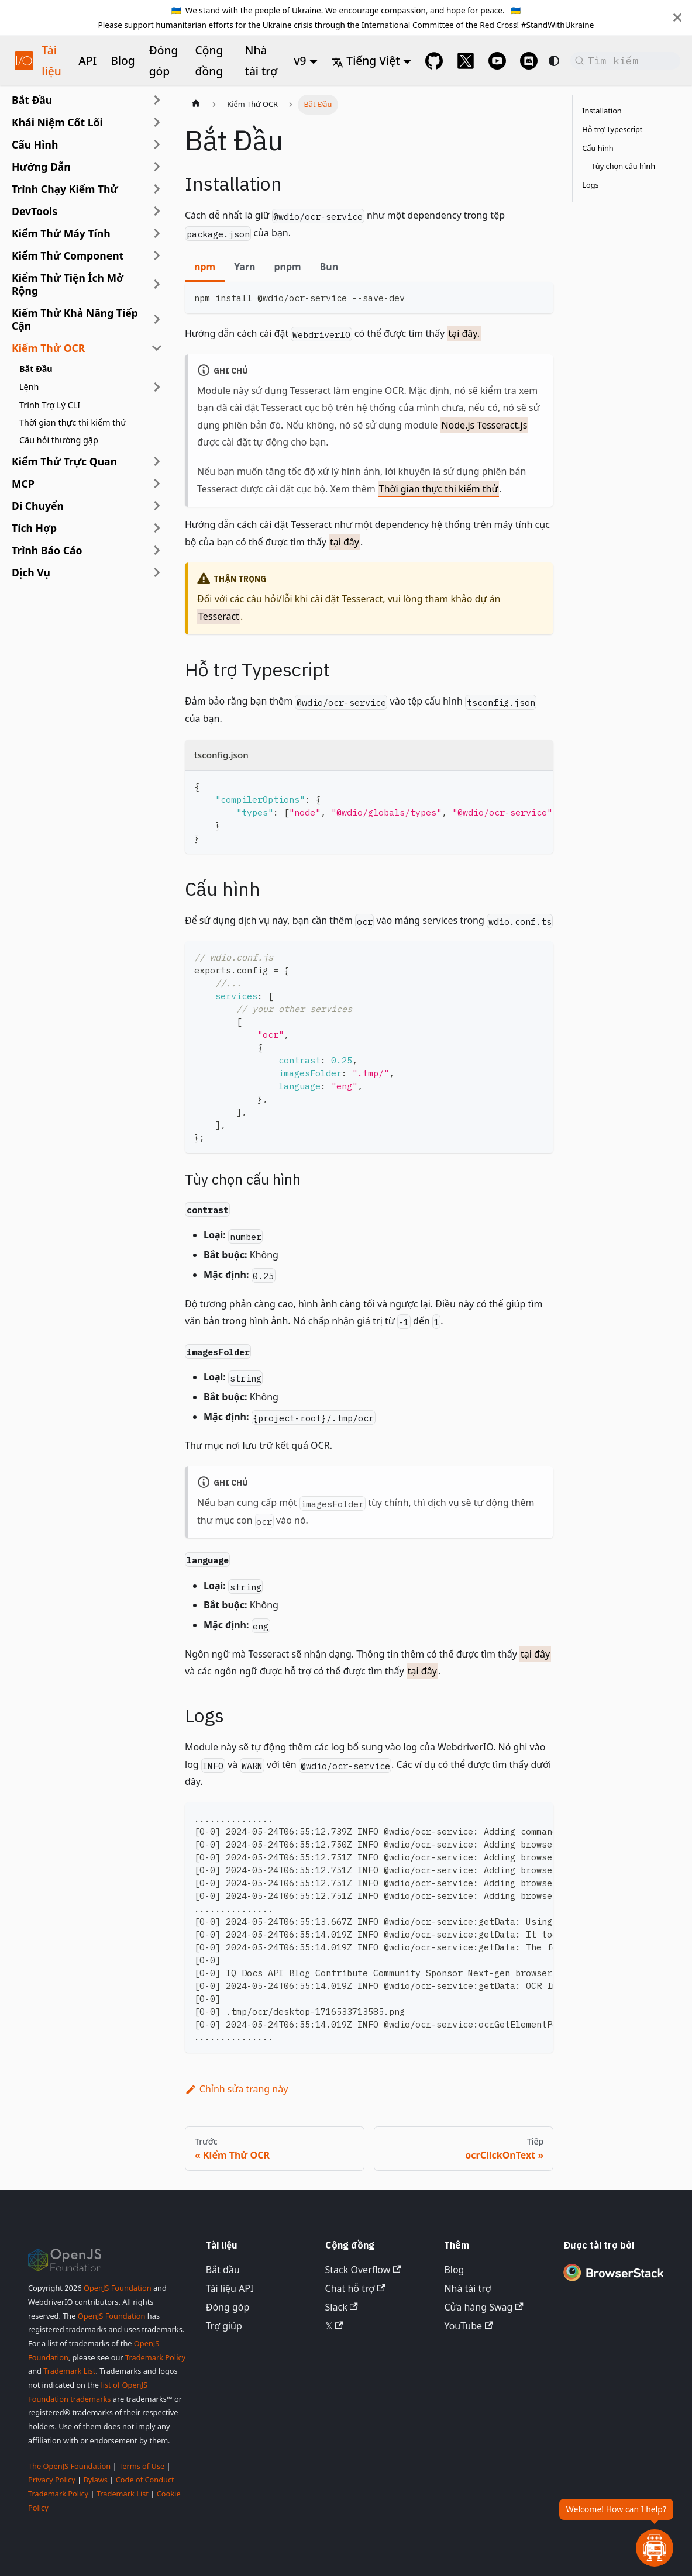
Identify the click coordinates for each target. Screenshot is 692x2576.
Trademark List (69, 2371)
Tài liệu (51, 60)
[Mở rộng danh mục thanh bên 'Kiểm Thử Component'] (157, 255)
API (87, 60)
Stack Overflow (363, 2269)
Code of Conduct (145, 2479)
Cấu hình (598, 148)
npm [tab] (204, 266)
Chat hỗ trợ (355, 2288)
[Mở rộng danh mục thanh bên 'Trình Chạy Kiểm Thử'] (157, 189)
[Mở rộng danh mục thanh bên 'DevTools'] (157, 211)
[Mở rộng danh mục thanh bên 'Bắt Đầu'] (157, 100)
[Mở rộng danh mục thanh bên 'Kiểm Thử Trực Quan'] (157, 461)
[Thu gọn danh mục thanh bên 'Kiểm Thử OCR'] (157, 348)
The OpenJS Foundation (69, 2466)
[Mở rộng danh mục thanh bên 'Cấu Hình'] (157, 144)
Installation (602, 110)
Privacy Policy (51, 2479)
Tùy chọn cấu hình (623, 166)
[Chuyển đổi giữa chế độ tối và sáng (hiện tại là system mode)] (554, 60)
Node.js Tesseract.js (484, 425)
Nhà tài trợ (261, 60)
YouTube (468, 2325)
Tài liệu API (230, 2288)
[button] (87, 122)
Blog (123, 60)
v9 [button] (300, 60)
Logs (590, 184)
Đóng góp (163, 60)
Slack (341, 2307)
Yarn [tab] (244, 266)
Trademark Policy (155, 2357)
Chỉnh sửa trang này (236, 2089)
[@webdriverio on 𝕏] (465, 61)
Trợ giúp (224, 2325)
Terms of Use (141, 2466)
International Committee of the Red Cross (439, 24)
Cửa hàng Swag (483, 2307)
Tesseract (218, 616)
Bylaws (95, 2479)
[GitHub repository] (434, 61)
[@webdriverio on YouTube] (497, 61)
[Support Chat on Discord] (529, 61)
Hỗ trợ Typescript (612, 129)
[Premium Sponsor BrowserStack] (613, 2281)
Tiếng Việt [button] (366, 60)
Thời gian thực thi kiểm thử (438, 488)
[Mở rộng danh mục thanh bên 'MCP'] (157, 483)
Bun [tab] (329, 266)
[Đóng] (677, 17)
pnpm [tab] (287, 266)
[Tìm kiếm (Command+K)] (625, 61)
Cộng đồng (209, 60)
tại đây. (464, 333)
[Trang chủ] (196, 105)
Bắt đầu (223, 2269)
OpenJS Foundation (118, 2288)
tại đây (344, 542)
